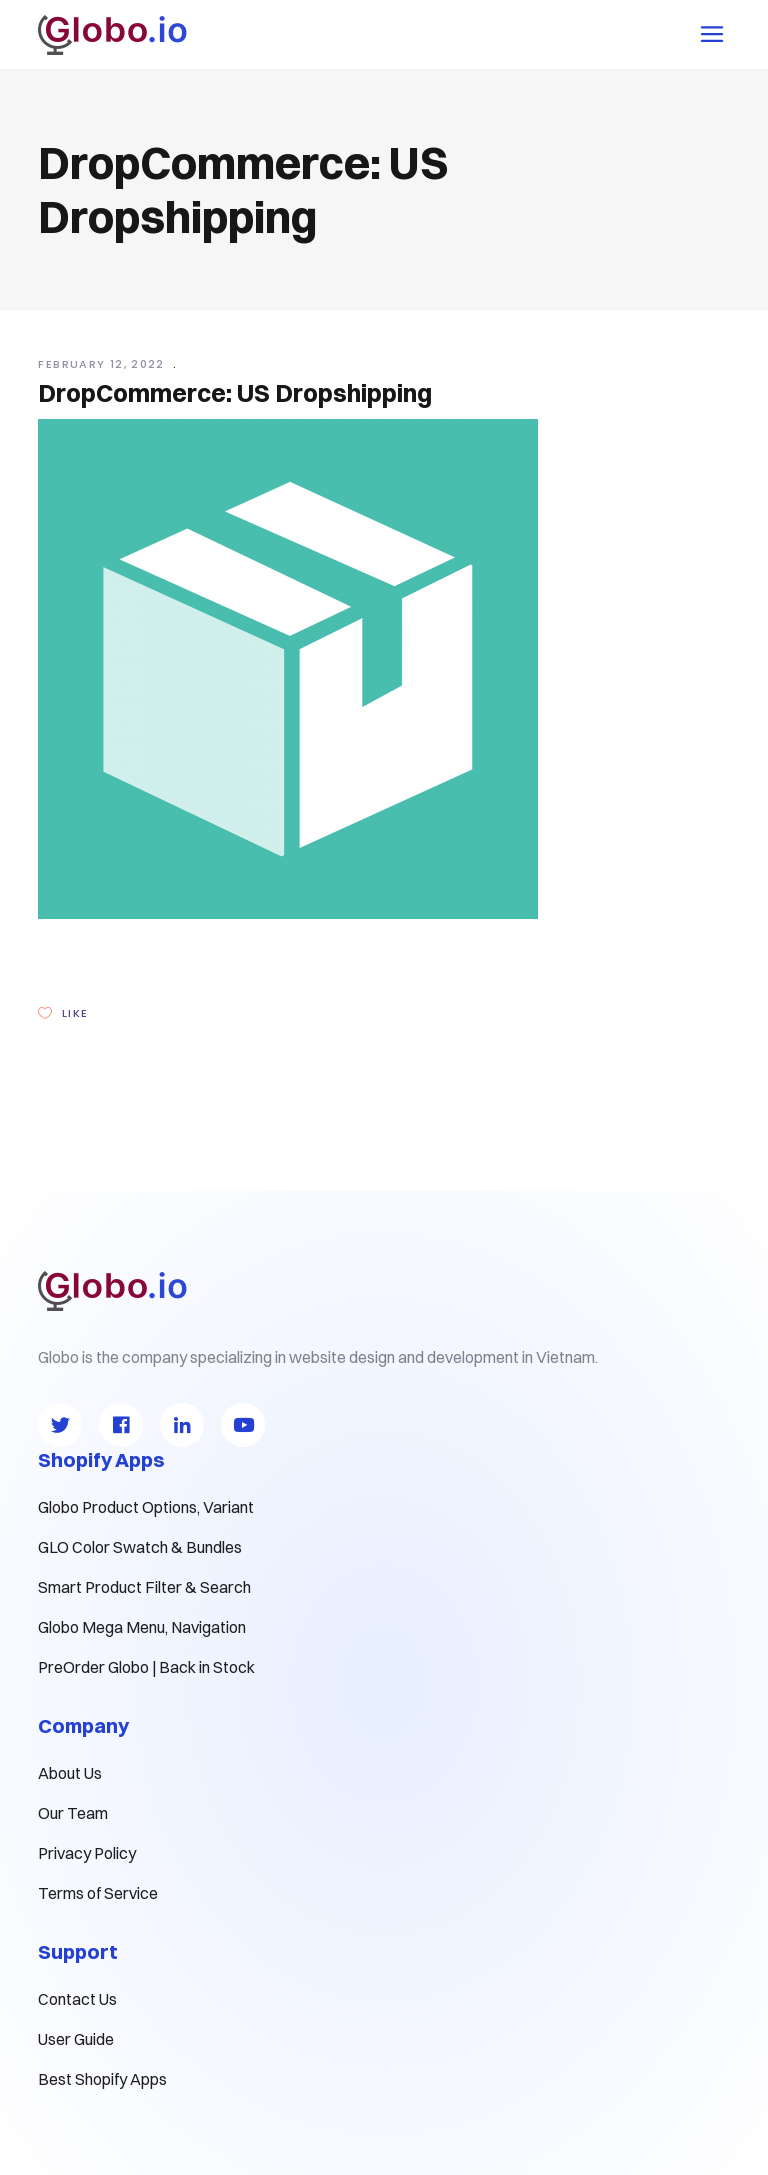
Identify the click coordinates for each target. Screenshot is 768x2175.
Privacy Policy (87, 1853)
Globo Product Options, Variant (146, 1507)
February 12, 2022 (103, 364)
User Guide (76, 2039)
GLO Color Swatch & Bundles (140, 1547)
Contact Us (77, 1999)
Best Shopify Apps (102, 2079)
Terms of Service (98, 1893)
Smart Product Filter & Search (144, 1587)
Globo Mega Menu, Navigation (142, 1627)
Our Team (73, 1813)
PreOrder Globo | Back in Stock (146, 1667)
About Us (70, 1773)
